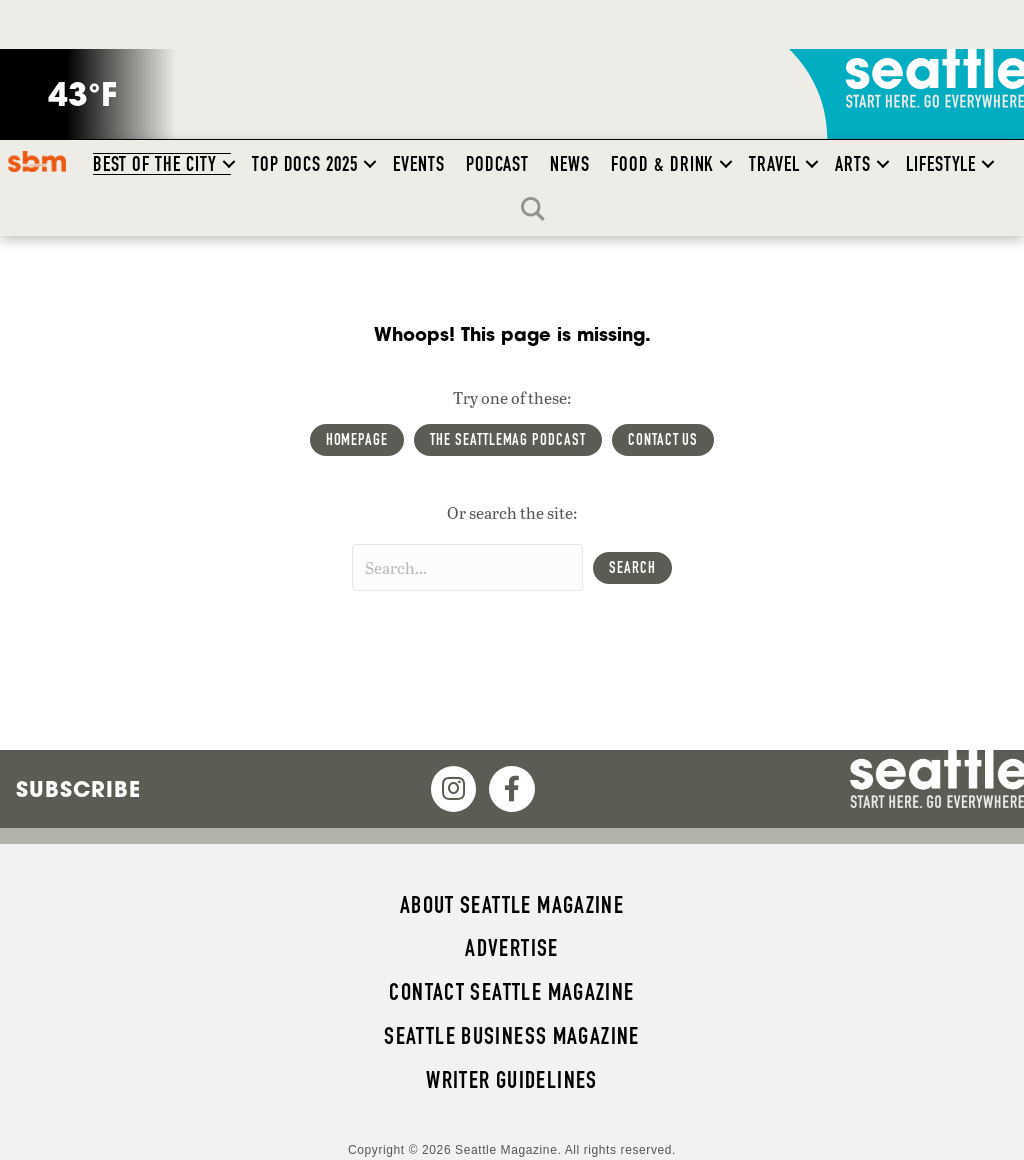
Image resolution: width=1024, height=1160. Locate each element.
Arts (853, 164)
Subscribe (78, 789)
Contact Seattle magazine (511, 992)
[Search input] (467, 567)
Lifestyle (941, 164)
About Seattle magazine (512, 905)
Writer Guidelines (512, 1080)
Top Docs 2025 (305, 164)
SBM (36, 161)
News (570, 164)
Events (419, 164)
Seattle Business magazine (512, 1036)
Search (538, 209)
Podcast (498, 164)
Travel (774, 164)
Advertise (511, 948)
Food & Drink (662, 164)
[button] (229, 164)
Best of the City (155, 164)
